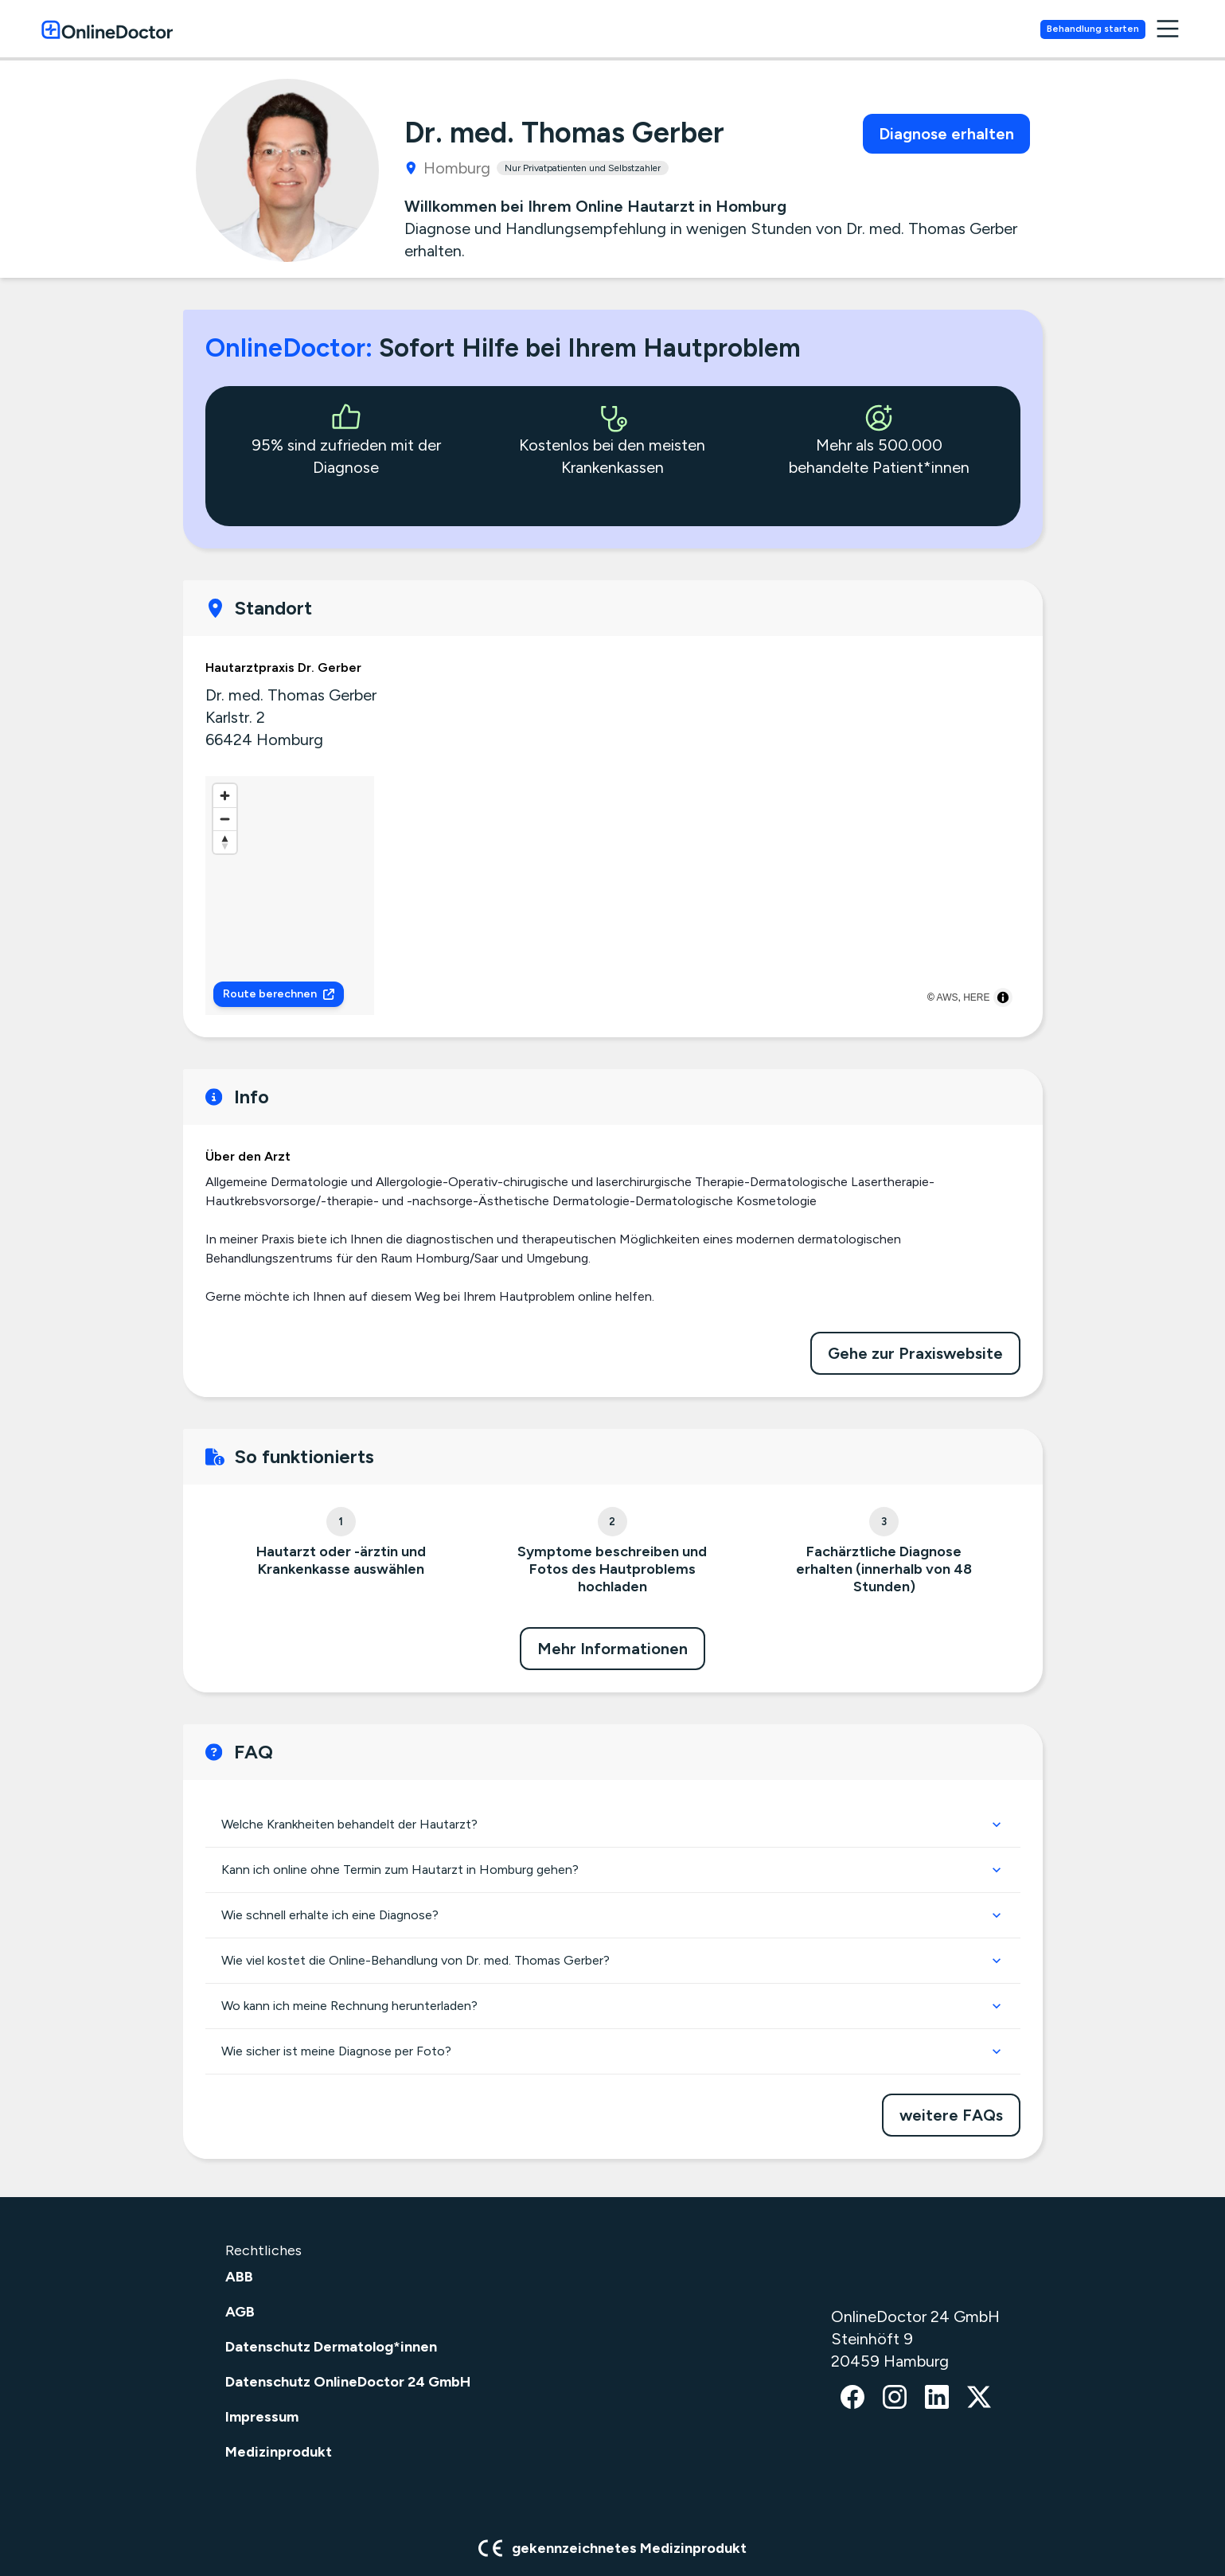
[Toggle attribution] (1002, 997)
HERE (976, 997)
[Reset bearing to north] (224, 841)
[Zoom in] (224, 795)
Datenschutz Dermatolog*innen (331, 2346)
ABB (239, 2276)
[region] (612, 895)
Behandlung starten (1121, 29)
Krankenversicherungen (939, 30)
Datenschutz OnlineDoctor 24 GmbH (347, 2382)
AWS (947, 997)
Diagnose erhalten (946, 133)
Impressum (261, 2417)
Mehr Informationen (612, 1648)
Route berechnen (278, 994)
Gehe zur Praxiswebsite (915, 1353)
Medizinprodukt (278, 2452)
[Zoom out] (224, 818)
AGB (240, 2311)
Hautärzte (781, 30)
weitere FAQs (951, 2115)
